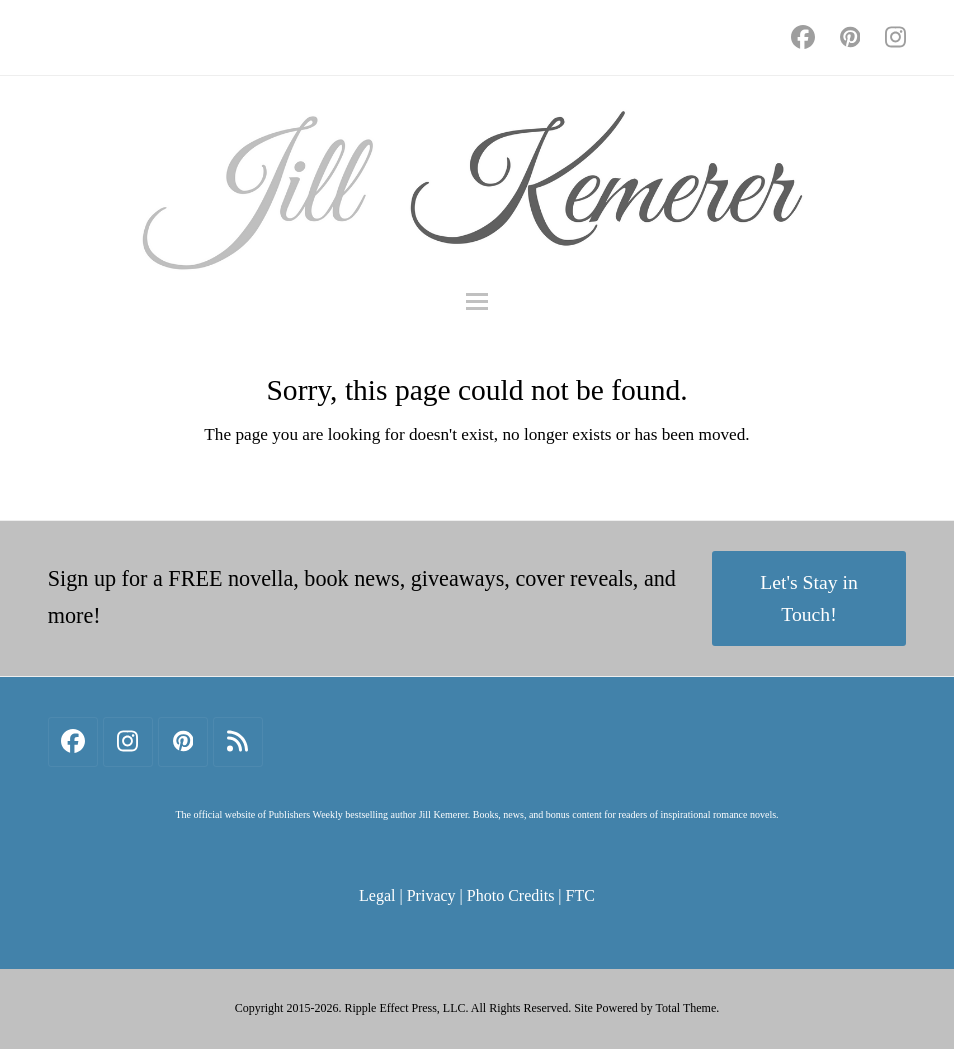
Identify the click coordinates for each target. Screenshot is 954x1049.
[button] (477, 301)
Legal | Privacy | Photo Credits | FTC (477, 895)
